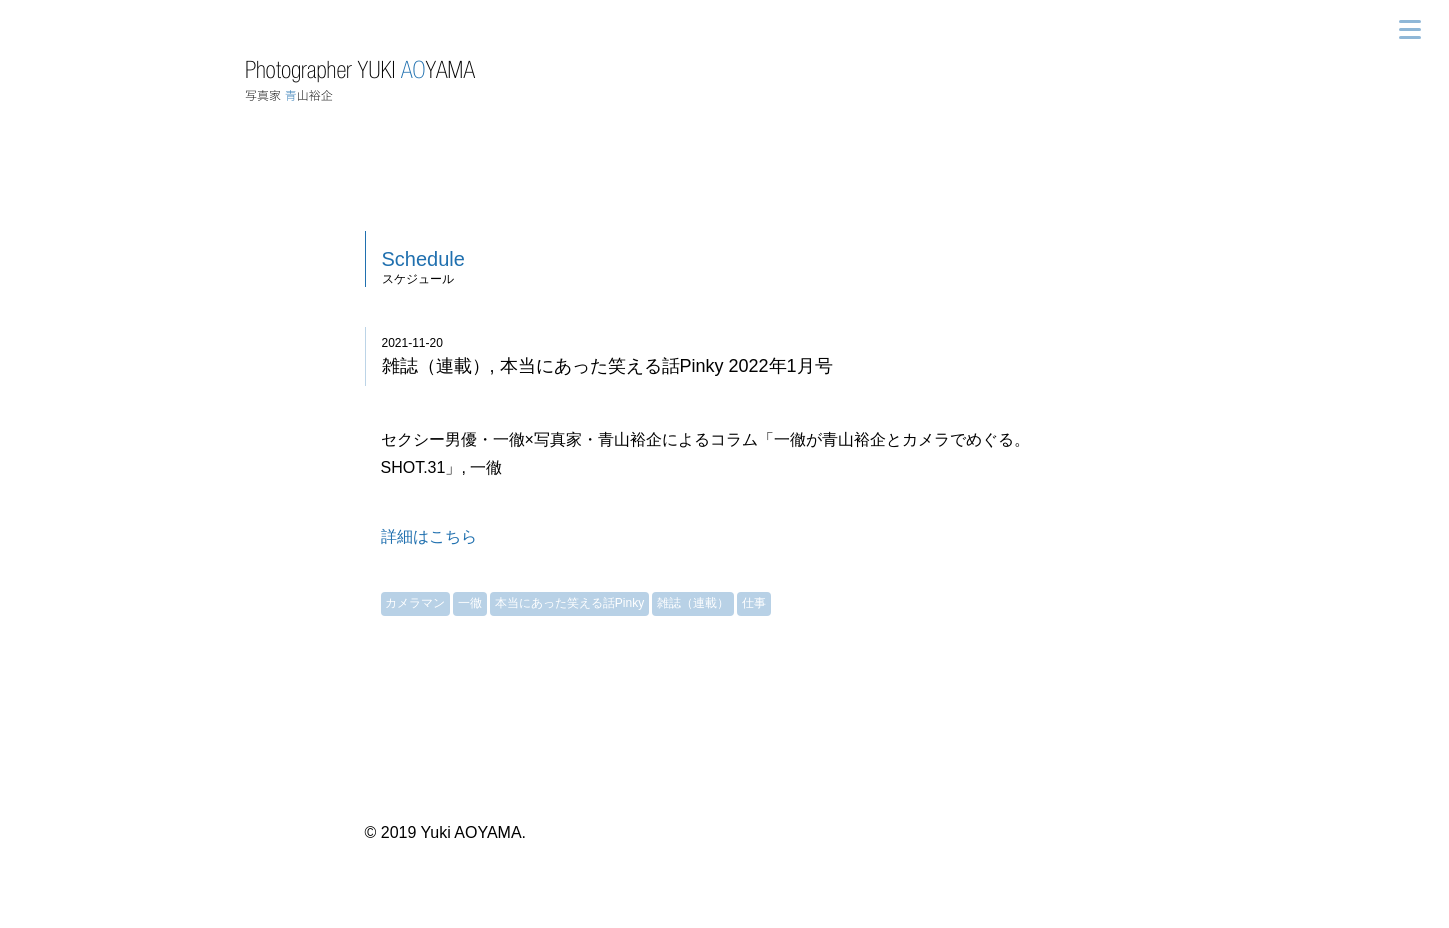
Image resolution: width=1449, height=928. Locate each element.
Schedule (423, 259)
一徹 (470, 603)
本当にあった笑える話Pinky (569, 603)
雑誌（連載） (693, 603)
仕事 (754, 603)
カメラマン (415, 603)
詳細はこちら (429, 536)
